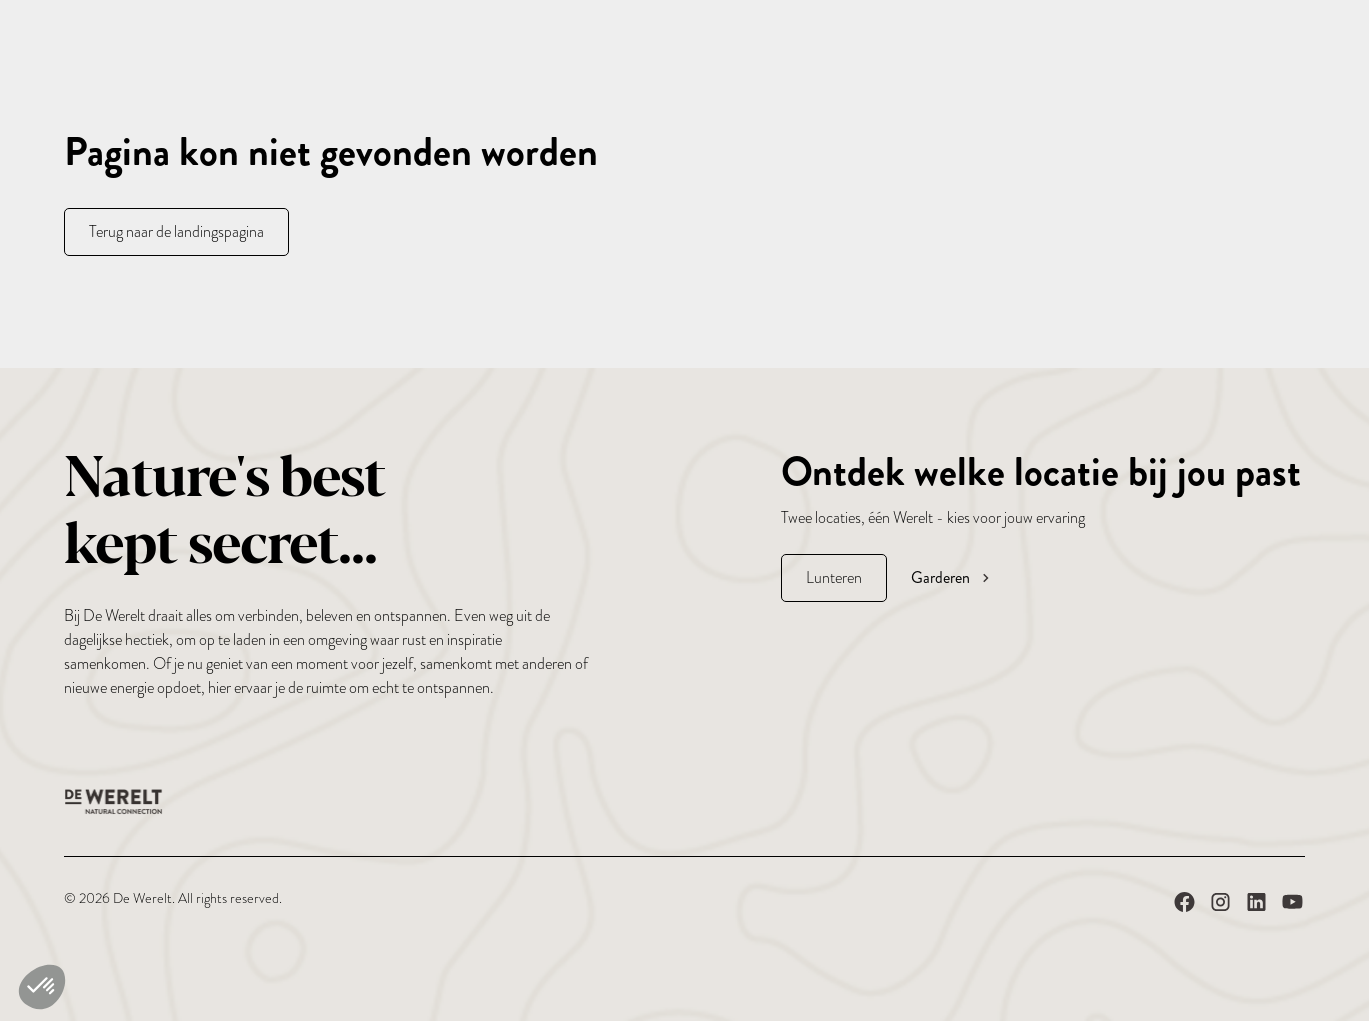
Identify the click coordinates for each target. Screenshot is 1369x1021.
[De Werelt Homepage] (114, 801)
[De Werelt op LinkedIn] (1256, 906)
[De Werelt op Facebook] (1184, 906)
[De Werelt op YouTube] (1292, 906)
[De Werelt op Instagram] (1220, 906)
